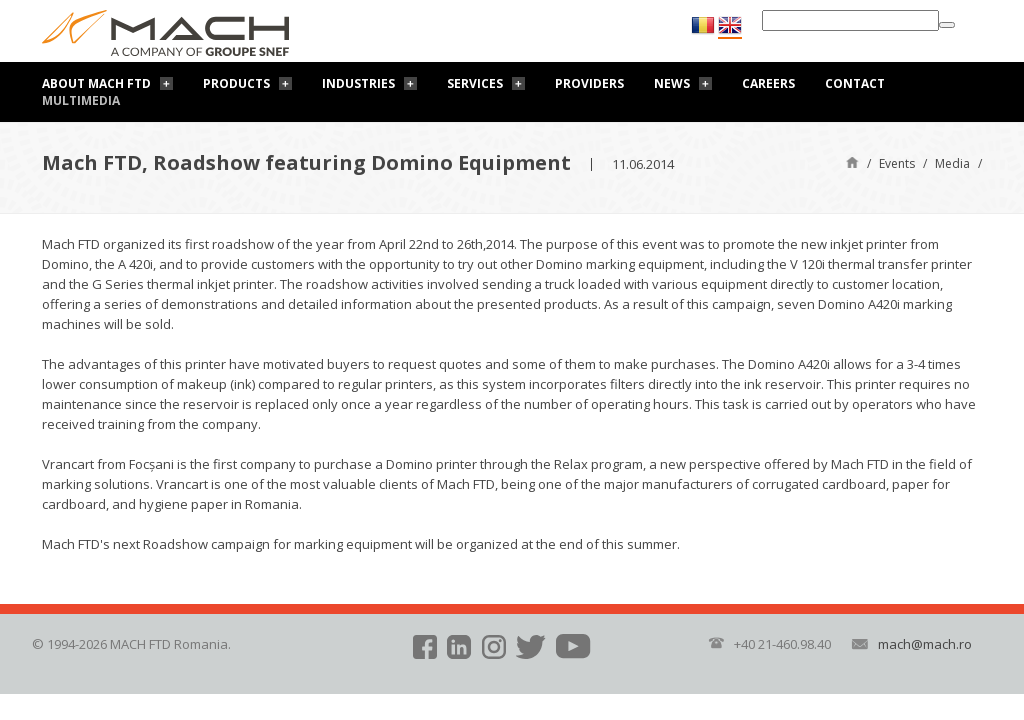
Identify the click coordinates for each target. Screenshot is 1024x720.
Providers (589, 83)
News (672, 83)
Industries (358, 83)
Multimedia (81, 100)
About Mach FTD (96, 83)
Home (852, 161)
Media (952, 163)
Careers (768, 83)
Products (236, 83)
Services (475, 83)
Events (897, 163)
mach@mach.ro (925, 644)
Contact (855, 83)
